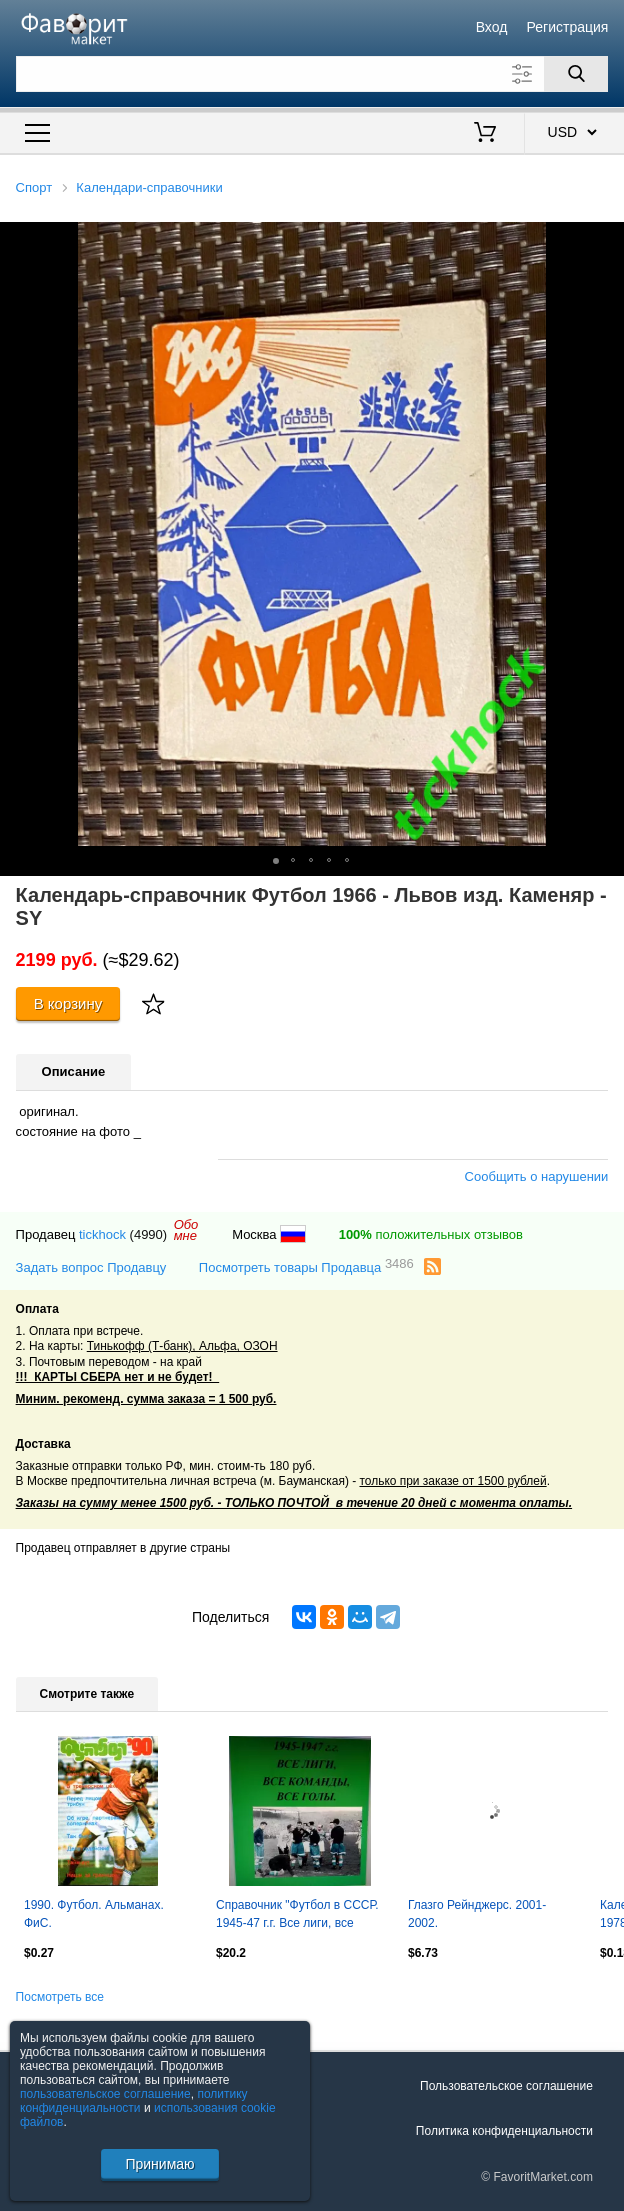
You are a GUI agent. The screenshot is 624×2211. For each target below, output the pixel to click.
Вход (492, 27)
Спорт (34, 187)
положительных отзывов (431, 1234)
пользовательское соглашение (105, 2094)
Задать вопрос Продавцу (91, 1267)
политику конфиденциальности (134, 2101)
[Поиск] (576, 74)
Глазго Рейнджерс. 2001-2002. (477, 1914)
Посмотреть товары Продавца (306, 1266)
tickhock (102, 1234)
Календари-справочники (149, 187)
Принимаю (159, 2164)
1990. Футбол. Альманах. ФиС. (94, 1914)
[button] (606, 240)
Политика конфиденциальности (504, 2131)
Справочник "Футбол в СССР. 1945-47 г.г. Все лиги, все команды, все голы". (297, 1916)
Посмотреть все (60, 1997)
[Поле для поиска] (312, 74)
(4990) (149, 1234)
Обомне (186, 1230)
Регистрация (568, 27)
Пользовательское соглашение (506, 2086)
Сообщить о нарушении (537, 1176)
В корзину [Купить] (68, 1003)
